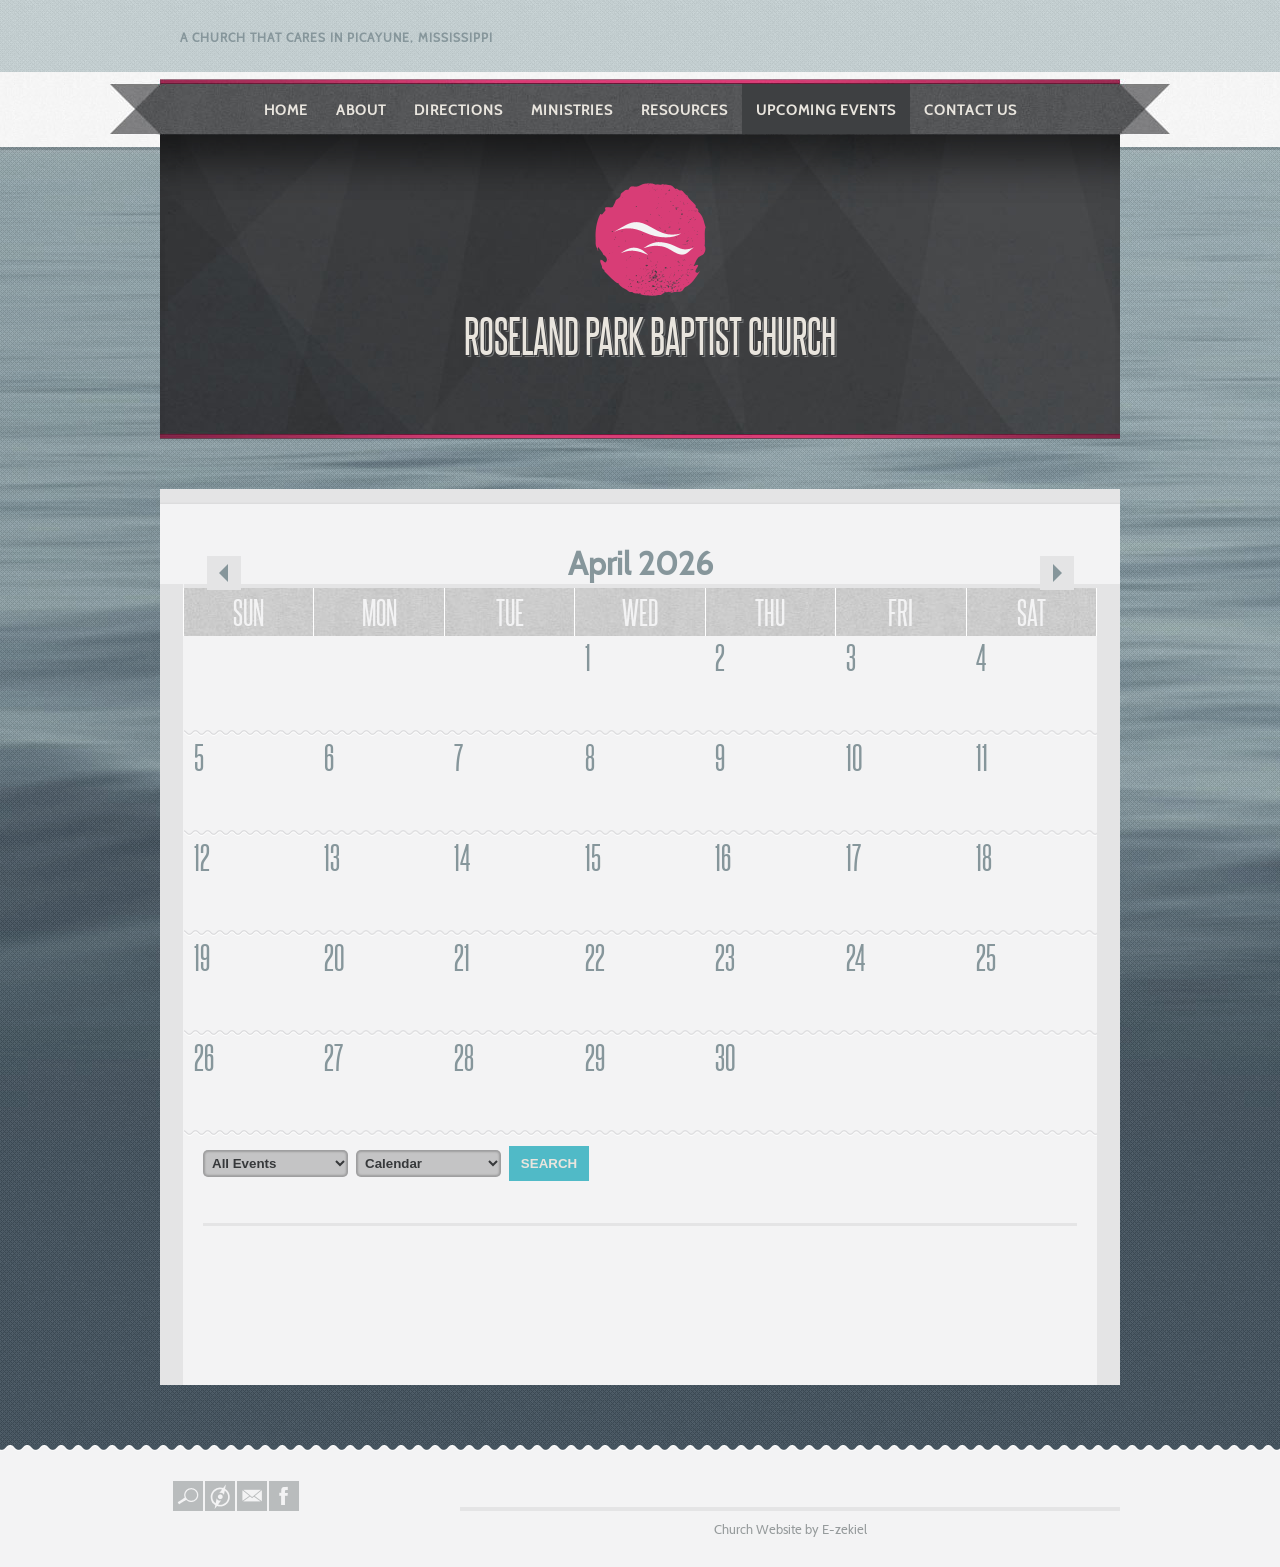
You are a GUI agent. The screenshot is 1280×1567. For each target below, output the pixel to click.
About (361, 110)
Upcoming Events (826, 110)
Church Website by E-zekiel (790, 1529)
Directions (458, 110)
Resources (684, 110)
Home (286, 110)
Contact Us (970, 110)
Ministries (572, 110)
